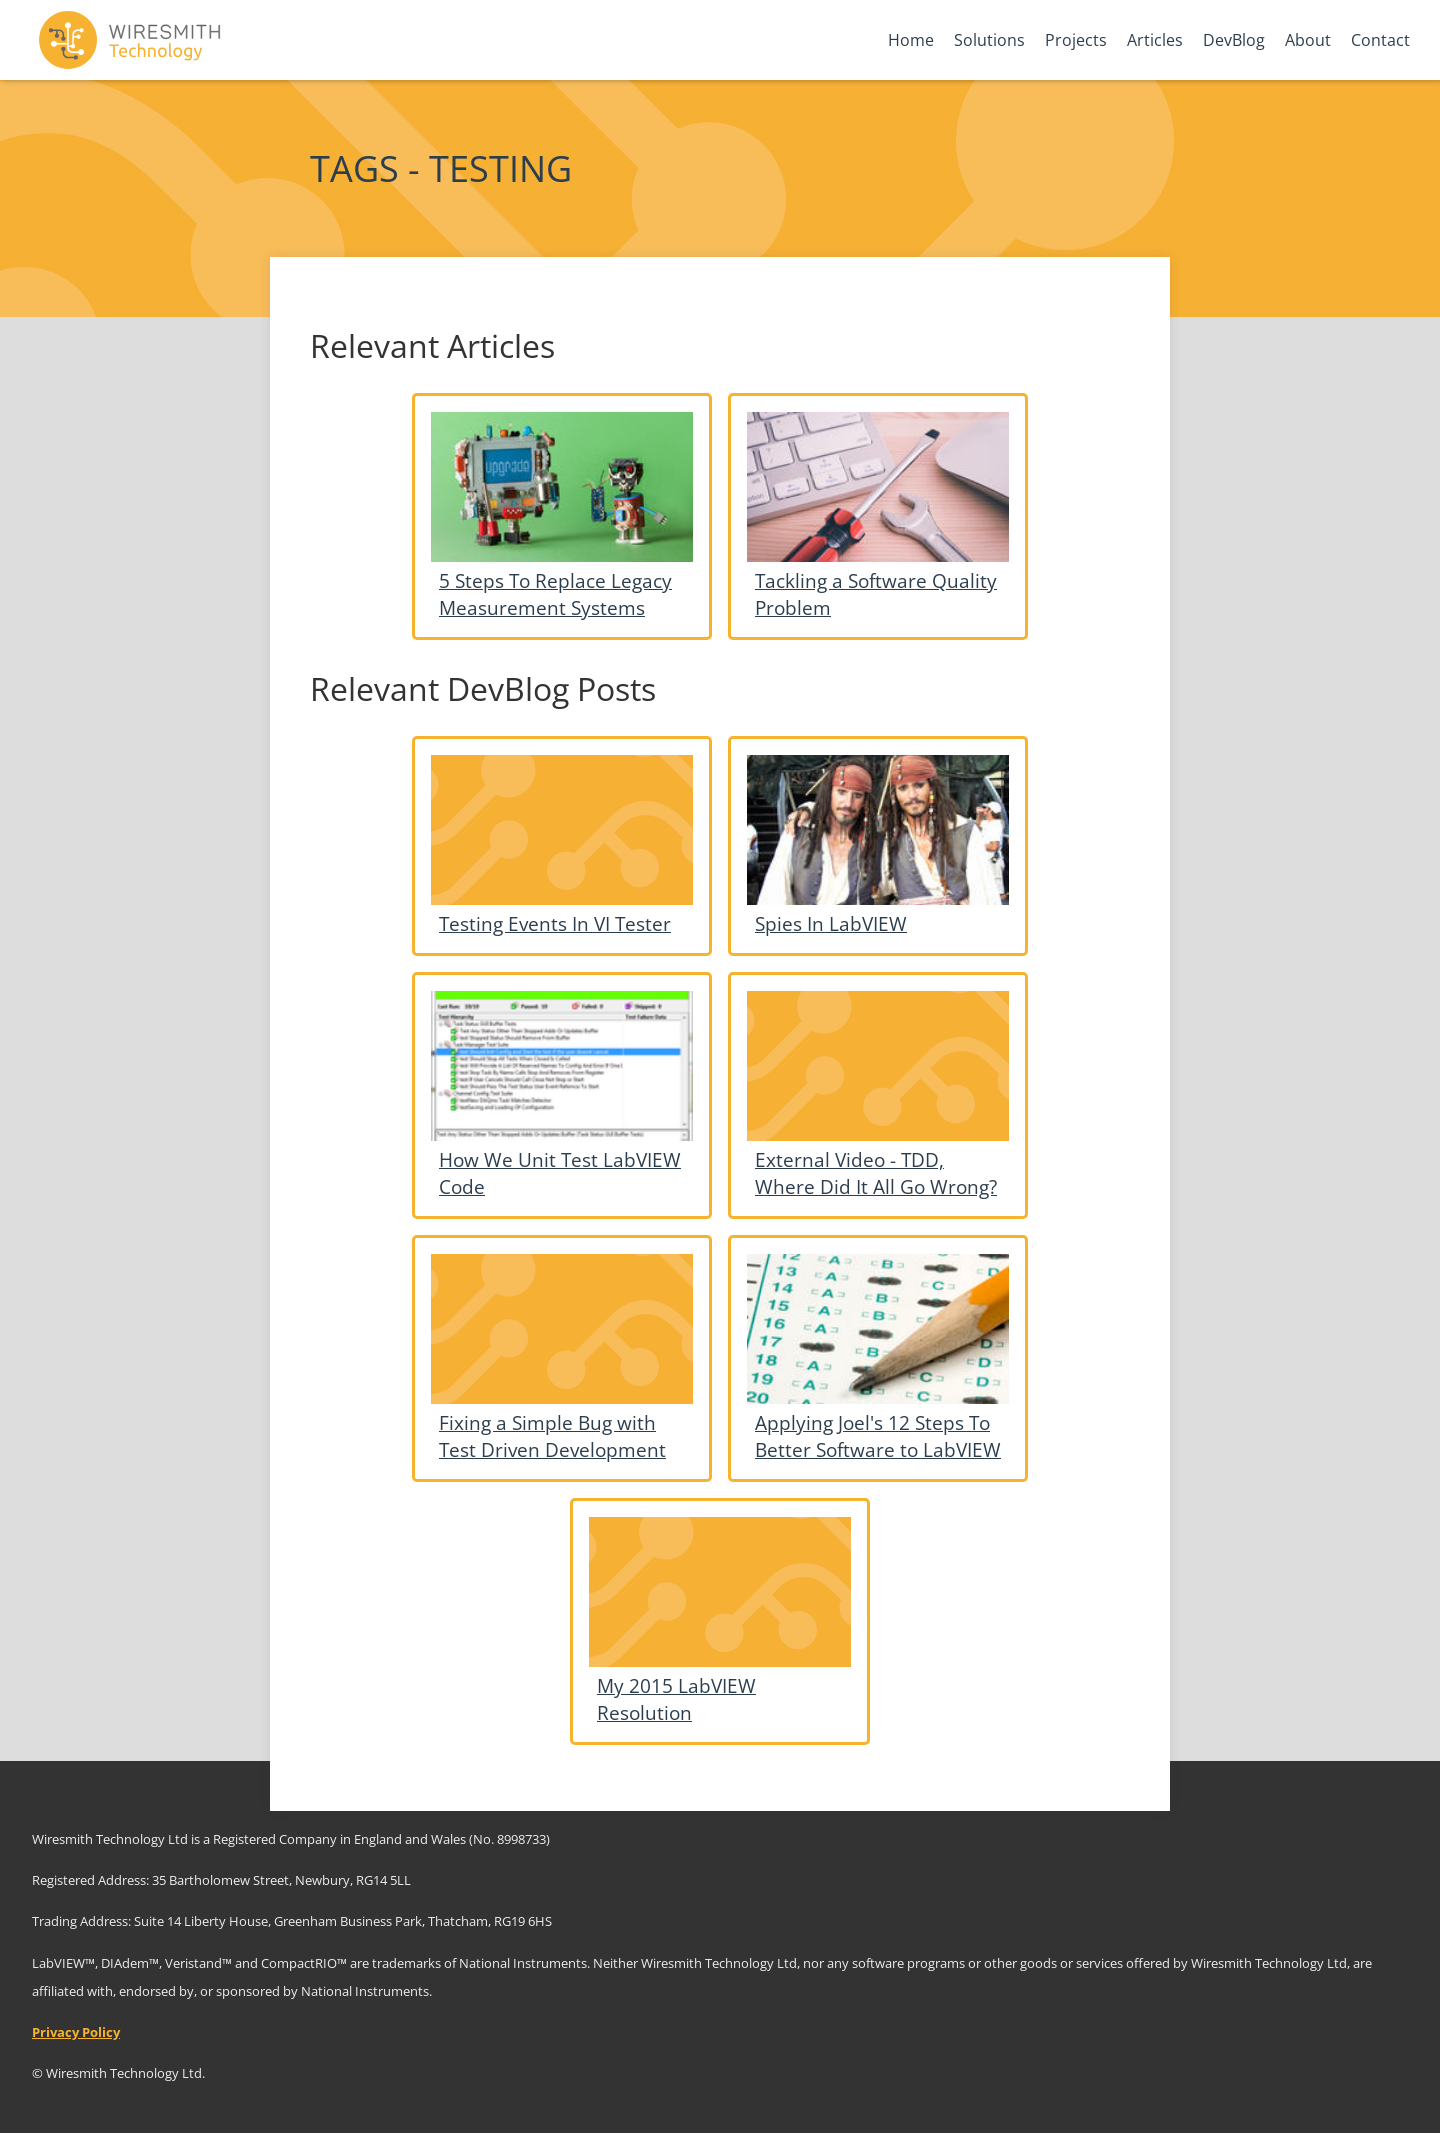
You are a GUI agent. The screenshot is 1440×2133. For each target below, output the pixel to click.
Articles (1155, 40)
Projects (1076, 40)
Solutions (989, 40)
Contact (1380, 40)
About (1308, 40)
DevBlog (1234, 40)
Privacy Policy (76, 2032)
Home (911, 40)
